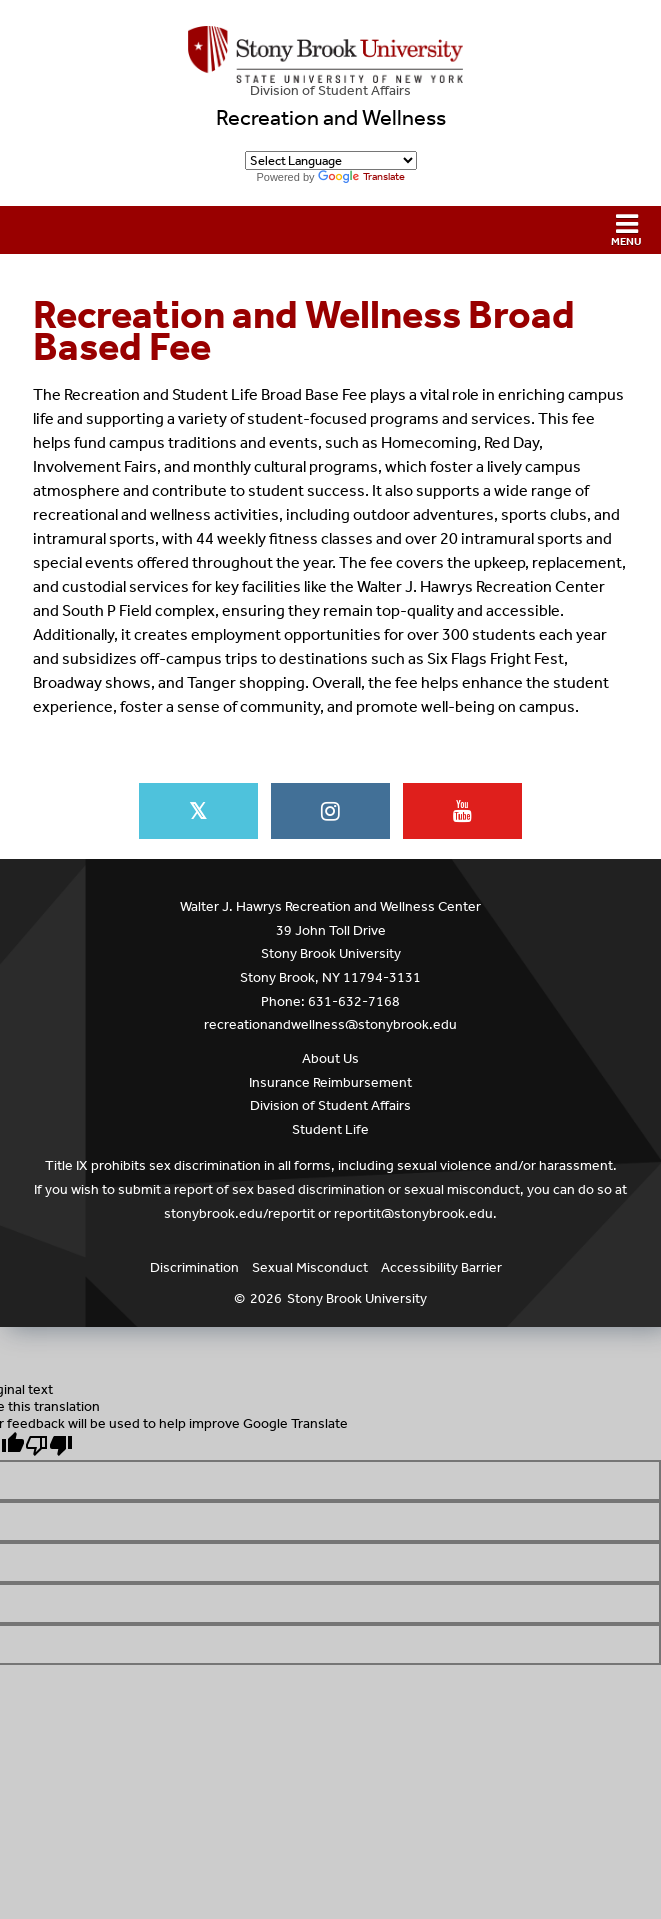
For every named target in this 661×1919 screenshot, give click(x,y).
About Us (330, 1058)
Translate (361, 176)
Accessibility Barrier (441, 1267)
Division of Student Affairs (330, 90)
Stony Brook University (357, 1298)
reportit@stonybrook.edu (413, 1213)
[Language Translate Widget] (331, 160)
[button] (330, 230)
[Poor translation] (49, 1445)
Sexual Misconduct (310, 1267)
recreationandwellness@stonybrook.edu (330, 1024)
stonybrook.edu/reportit (239, 1213)
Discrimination (194, 1267)
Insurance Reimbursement (330, 1082)
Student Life (330, 1129)
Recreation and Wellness (331, 118)
